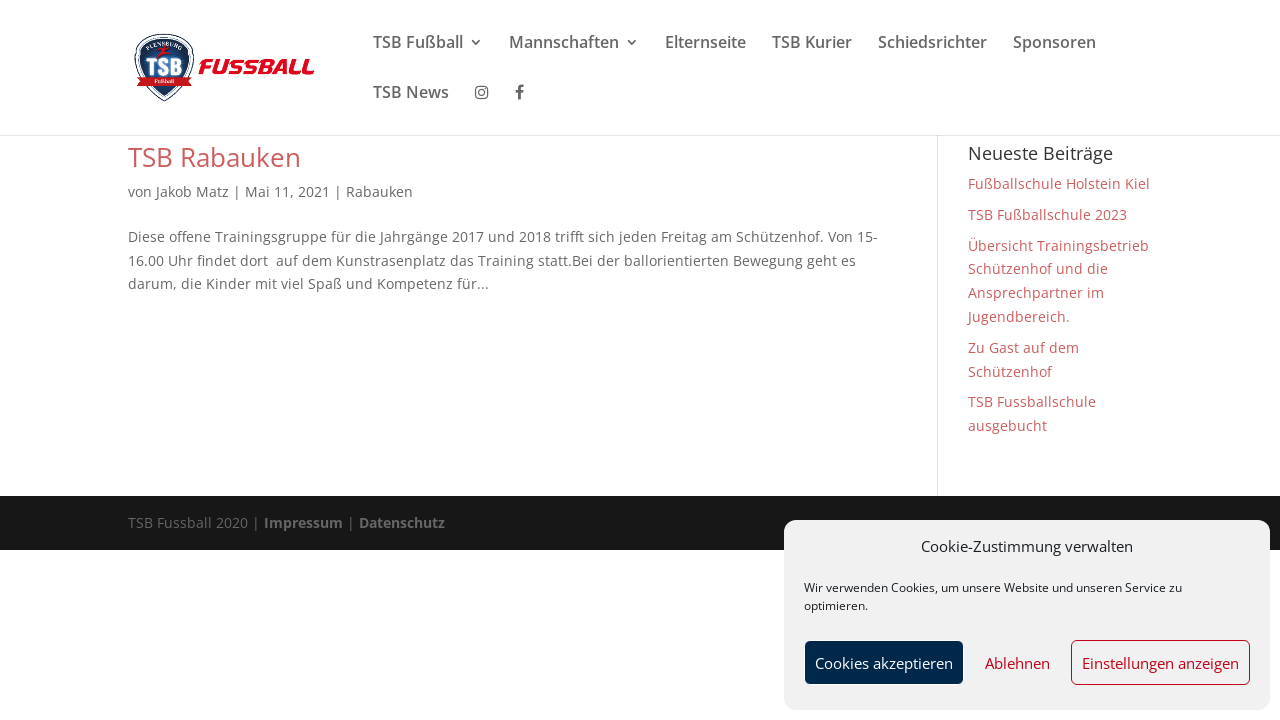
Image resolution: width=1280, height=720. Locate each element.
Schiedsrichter (932, 44)
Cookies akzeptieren (884, 663)
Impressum (305, 522)
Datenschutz (402, 522)
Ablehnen (1017, 663)
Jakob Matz (192, 191)
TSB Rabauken (214, 157)
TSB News (411, 94)
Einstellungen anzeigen (1160, 663)
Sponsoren (1054, 44)
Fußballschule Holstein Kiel (1059, 183)
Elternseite (705, 44)
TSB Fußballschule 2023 (1047, 214)
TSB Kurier (812, 44)
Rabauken (379, 191)
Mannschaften (564, 44)
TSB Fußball (418, 44)
